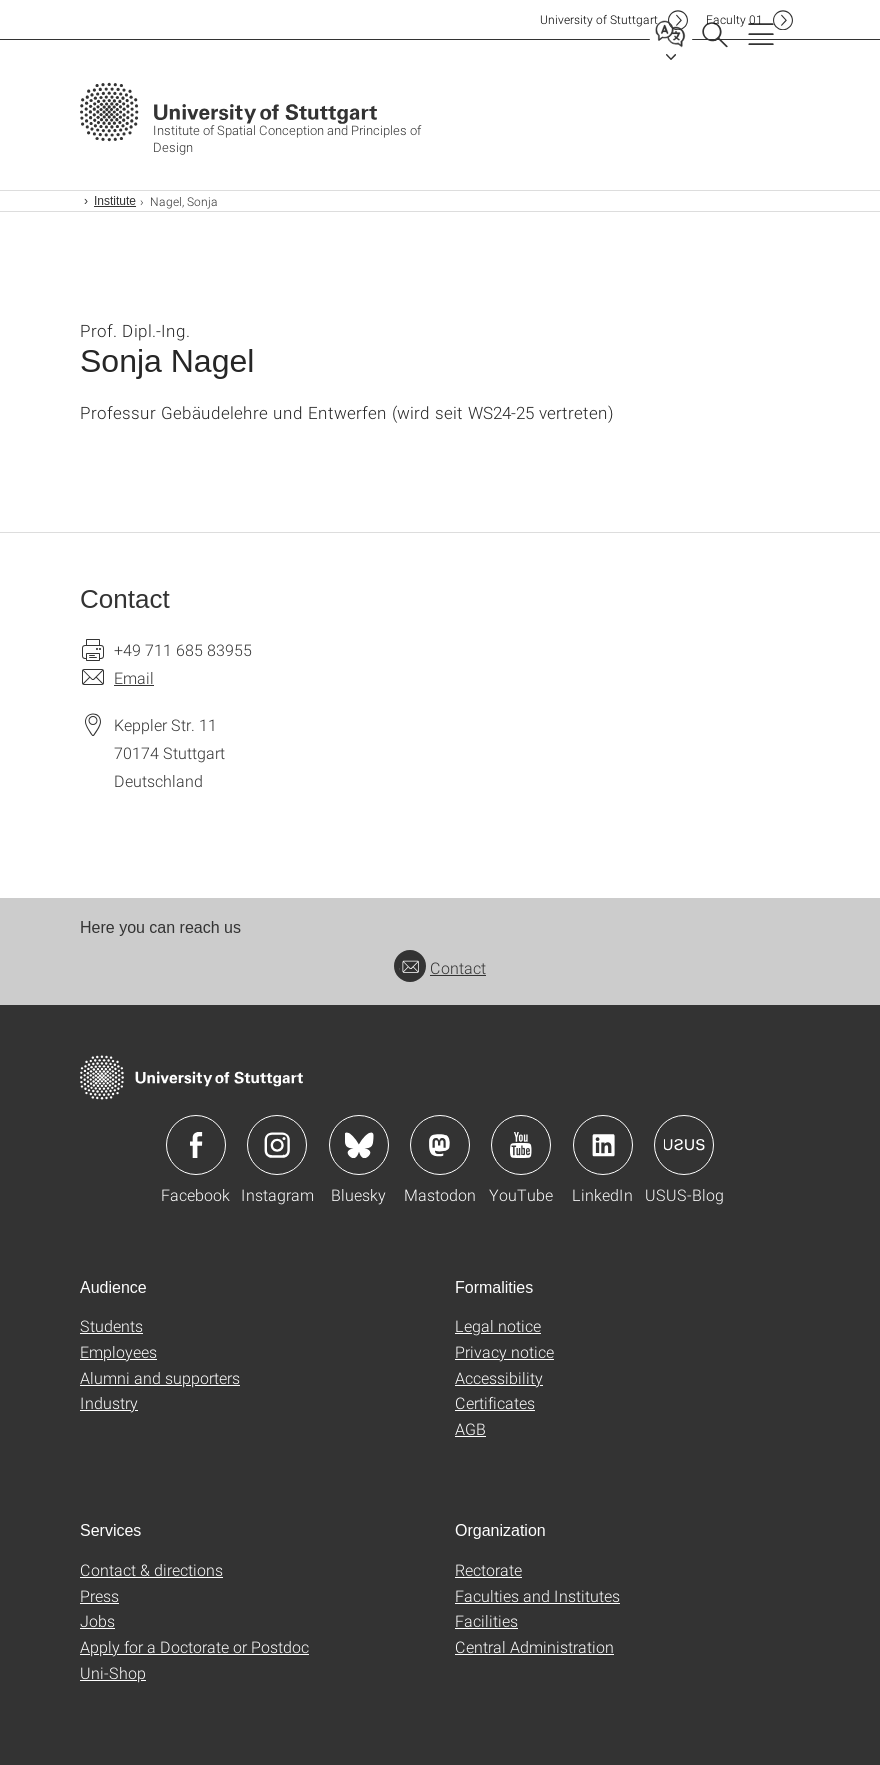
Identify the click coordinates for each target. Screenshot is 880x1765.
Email (134, 677)
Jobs (97, 1620)
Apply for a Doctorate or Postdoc (194, 1646)
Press (99, 1595)
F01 (734, 19)
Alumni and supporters (160, 1377)
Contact (440, 967)
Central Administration (534, 1646)
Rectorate (488, 1569)
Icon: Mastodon (440, 1145)
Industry (109, 1402)
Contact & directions (151, 1569)
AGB (470, 1428)
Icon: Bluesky (359, 1145)
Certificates (495, 1402)
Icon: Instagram (277, 1145)
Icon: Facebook (196, 1145)
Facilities (486, 1620)
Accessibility (499, 1377)
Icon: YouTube (521, 1145)
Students (111, 1325)
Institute (115, 201)
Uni (599, 19)
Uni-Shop (113, 1672)
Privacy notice (504, 1351)
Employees (118, 1351)
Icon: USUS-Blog (684, 1145)
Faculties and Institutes (537, 1595)
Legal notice (498, 1325)
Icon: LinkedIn (603, 1145)
